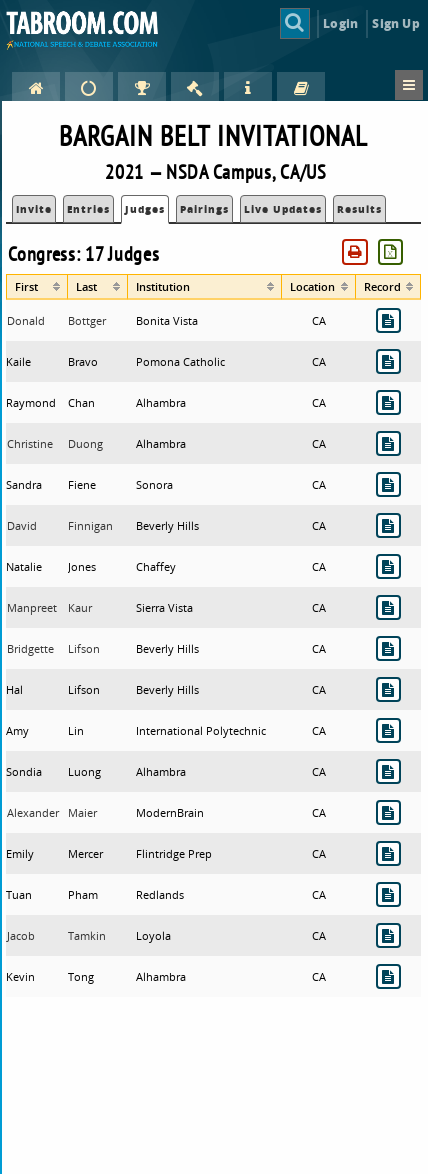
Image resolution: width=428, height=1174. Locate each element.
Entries (88, 209)
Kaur (80, 607)
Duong (85, 443)
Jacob (21, 935)
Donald (26, 320)
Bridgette (30, 648)
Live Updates (283, 209)
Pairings (204, 209)
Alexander (33, 812)
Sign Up (395, 23)
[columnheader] (36, 287)
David (22, 525)
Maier (82, 812)
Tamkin (87, 935)
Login (340, 23)
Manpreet (32, 607)
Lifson (84, 648)
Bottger (87, 320)
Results (359, 209)
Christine (30, 443)
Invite (34, 209)
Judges (145, 209)
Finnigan (90, 525)
